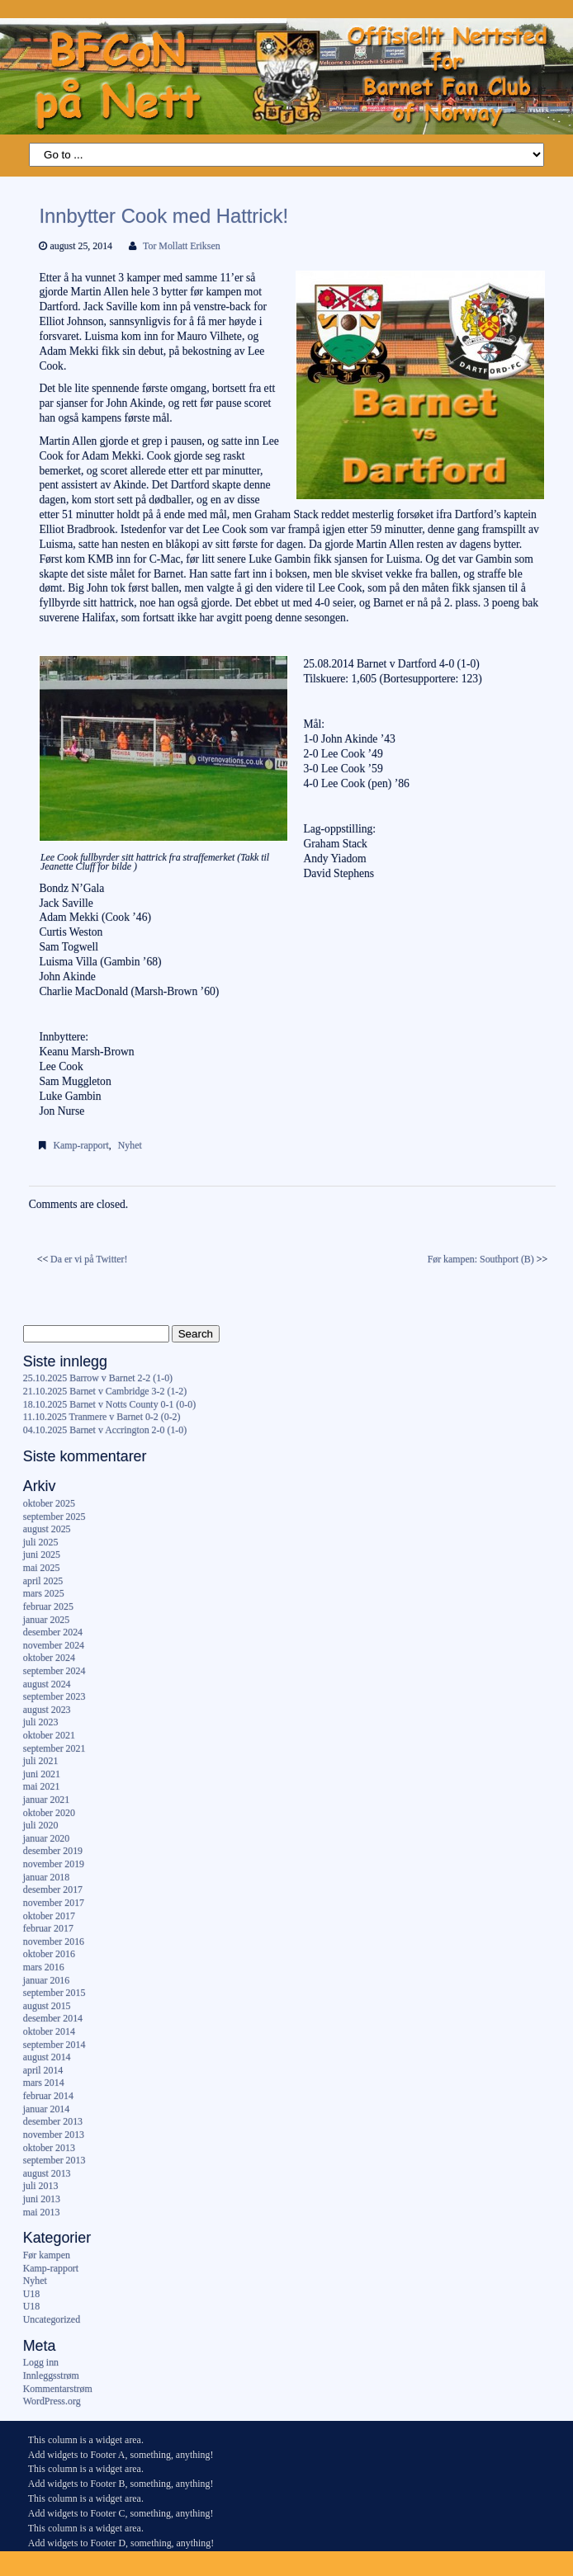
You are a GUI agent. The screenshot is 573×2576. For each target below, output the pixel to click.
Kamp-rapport (80, 1145)
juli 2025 (41, 1542)
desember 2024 (53, 1632)
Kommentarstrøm (57, 2388)
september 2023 (54, 1696)
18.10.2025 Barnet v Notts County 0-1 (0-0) (109, 1404)
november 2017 (53, 1902)
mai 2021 (41, 1786)
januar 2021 (46, 1799)
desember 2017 (53, 1889)
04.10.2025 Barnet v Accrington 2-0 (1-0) (105, 1430)
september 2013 (54, 2160)
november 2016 (53, 1941)
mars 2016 (43, 1967)
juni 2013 (41, 2199)
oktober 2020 (49, 1813)
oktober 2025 (49, 1503)
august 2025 (47, 1529)
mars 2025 (43, 1593)
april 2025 (43, 1581)
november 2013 (53, 2134)
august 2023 (47, 1709)
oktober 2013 (49, 2148)
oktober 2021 (49, 1735)
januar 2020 (46, 1838)
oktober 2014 (49, 2031)
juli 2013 (41, 2185)
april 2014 (43, 2070)
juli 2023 (41, 1722)
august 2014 (47, 2057)
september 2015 (54, 1992)
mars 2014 (43, 2082)
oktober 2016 (49, 1954)
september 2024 (54, 1671)
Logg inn (41, 2362)
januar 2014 (46, 2109)
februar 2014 (48, 2096)
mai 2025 (41, 1567)
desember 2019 (53, 1851)
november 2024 (53, 1645)
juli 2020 (41, 1825)
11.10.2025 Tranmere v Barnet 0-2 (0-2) (102, 1416)
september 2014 (54, 2044)
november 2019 (53, 1864)
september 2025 (54, 1516)
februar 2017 (48, 1928)
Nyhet (130, 1145)
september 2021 (54, 1748)
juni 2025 (41, 1554)
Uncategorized (51, 2319)
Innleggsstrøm (51, 2375)
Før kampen (46, 2255)
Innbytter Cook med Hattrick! (163, 216)
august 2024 (47, 1684)
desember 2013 (53, 2121)
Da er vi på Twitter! (88, 1259)
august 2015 (47, 2006)
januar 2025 (46, 1619)
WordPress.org (52, 2401)
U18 (31, 2294)
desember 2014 (53, 2018)
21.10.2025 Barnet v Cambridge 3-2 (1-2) (105, 1391)
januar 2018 (46, 1877)
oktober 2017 (49, 1916)
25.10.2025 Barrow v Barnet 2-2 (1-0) (98, 1378)
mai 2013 (41, 2212)
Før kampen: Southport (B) (481, 1259)
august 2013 (47, 2173)
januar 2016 (46, 1980)
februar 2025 (48, 1606)
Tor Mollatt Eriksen (181, 246)
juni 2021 (41, 1774)
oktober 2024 (49, 1657)
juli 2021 (41, 1761)
